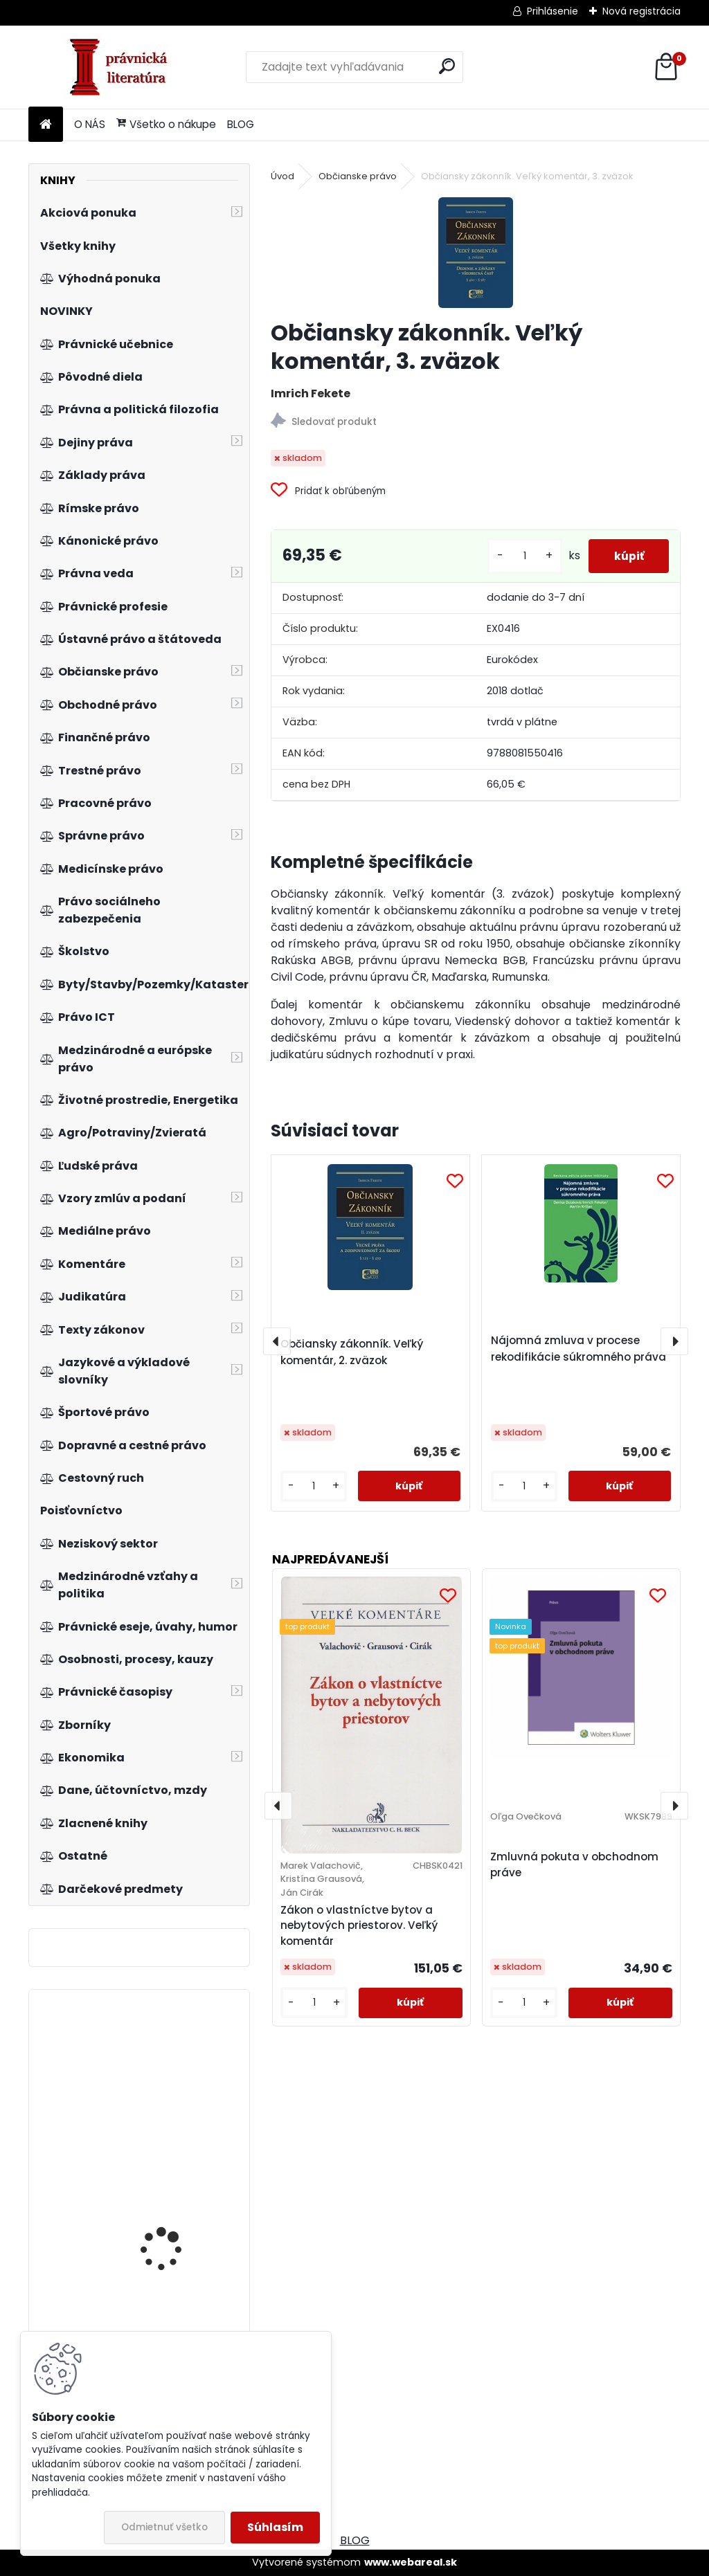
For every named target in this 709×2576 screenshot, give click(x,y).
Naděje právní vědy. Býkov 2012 (167, 2075)
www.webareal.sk (410, 2562)
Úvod (282, 176)
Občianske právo (357, 176)
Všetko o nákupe (166, 124)
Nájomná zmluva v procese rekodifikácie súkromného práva (578, 1348)
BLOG (240, 124)
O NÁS (89, 124)
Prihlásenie (552, 11)
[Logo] (123, 67)
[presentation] (277, 1341)
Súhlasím (275, 2527)
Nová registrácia (641, 11)
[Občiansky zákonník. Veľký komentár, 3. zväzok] (475, 252)
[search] (447, 66)
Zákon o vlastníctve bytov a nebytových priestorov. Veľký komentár (359, 1926)
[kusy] (519, 556)
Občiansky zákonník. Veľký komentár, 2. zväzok (351, 1352)
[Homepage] (45, 124)
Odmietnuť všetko (164, 2527)
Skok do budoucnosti (170, 2187)
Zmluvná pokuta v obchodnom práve (574, 1864)
